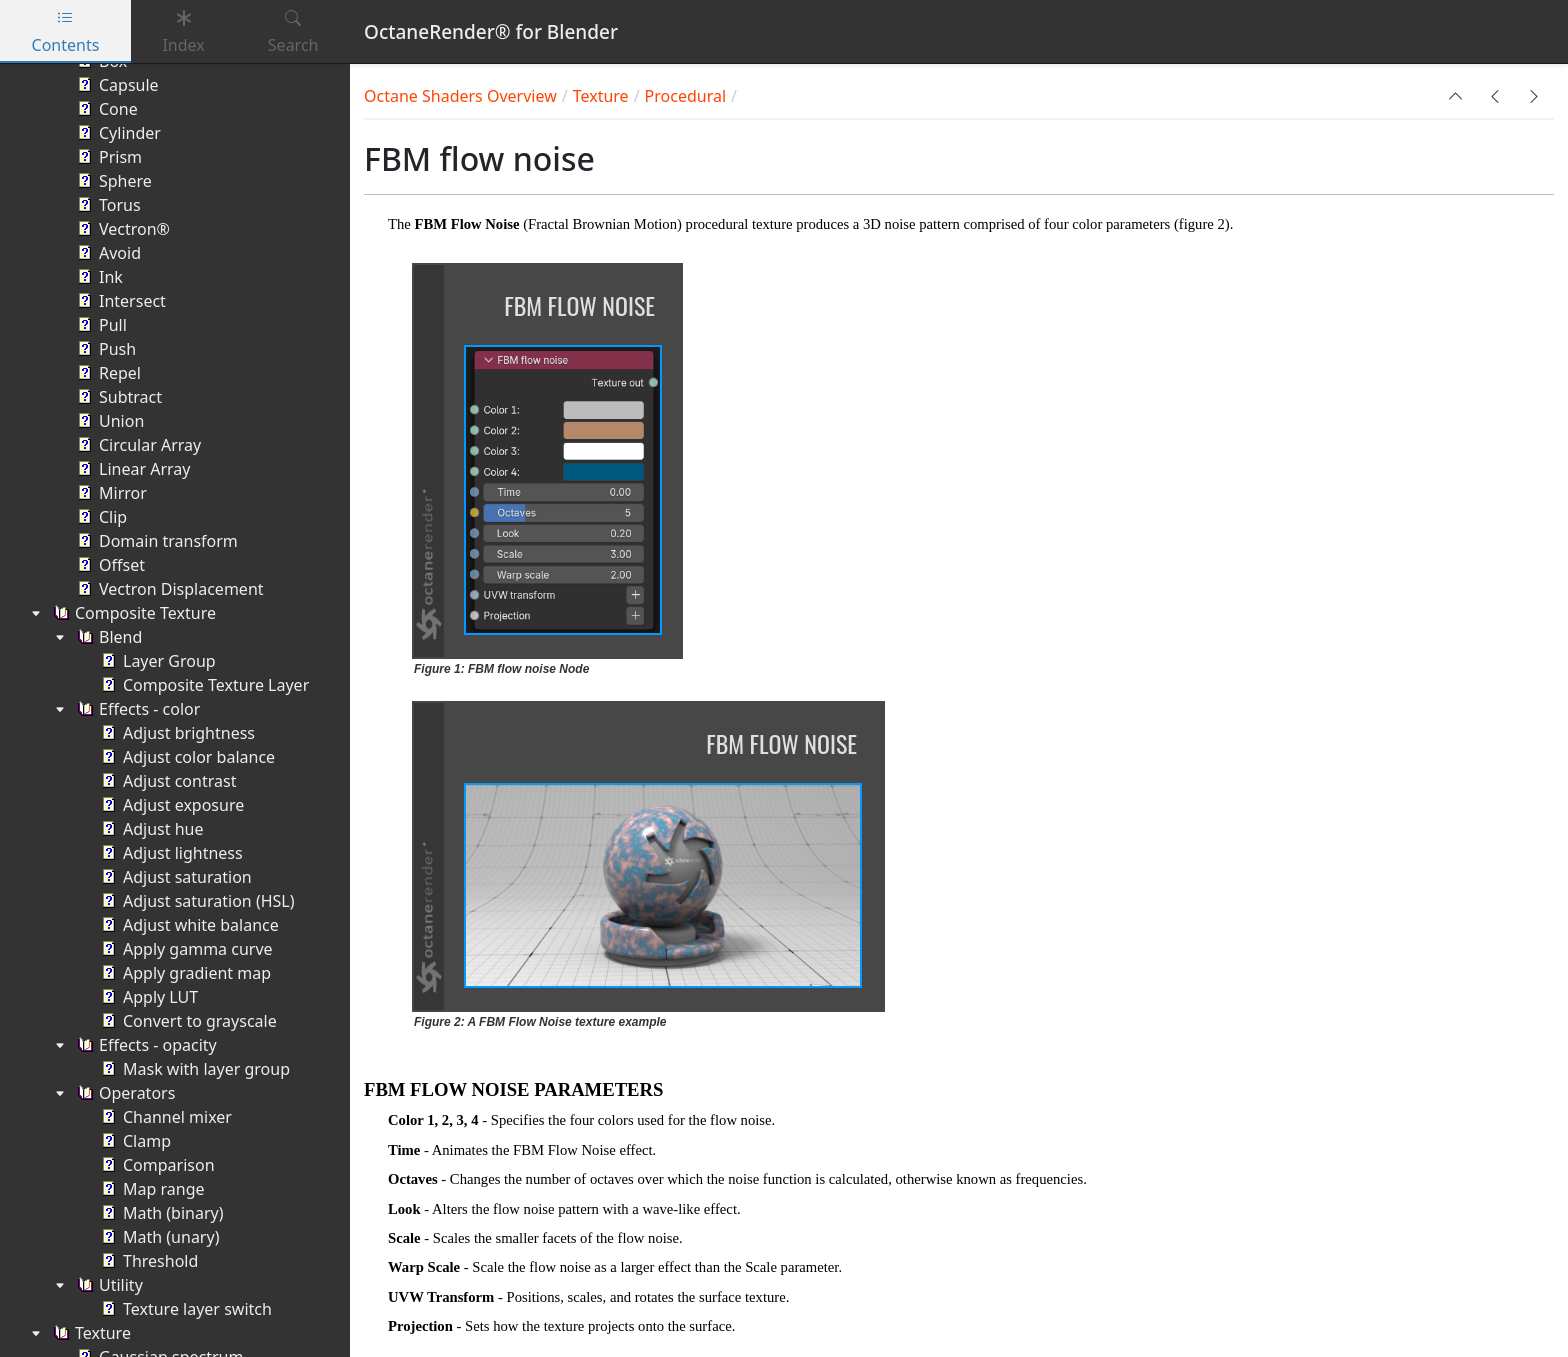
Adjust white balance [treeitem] (188, 925)
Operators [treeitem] (124, 1093)
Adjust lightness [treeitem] (170, 853)
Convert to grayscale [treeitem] (187, 1021)
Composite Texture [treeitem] (132, 613)
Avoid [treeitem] (107, 253)
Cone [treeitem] (105, 109)
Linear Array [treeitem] (131, 469)
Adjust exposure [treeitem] (170, 805)
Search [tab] (293, 31)
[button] (1456, 96)
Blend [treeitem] (107, 637)
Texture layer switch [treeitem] (184, 1309)
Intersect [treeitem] (119, 301)
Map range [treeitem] (151, 1189)
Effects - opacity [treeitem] (145, 1045)
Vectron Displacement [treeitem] (168, 589)
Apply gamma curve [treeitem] (185, 949)
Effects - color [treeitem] (136, 709)
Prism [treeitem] (107, 157)
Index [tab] (183, 31)
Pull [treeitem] (100, 325)
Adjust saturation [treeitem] (174, 877)
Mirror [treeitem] (110, 493)
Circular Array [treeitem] (137, 445)
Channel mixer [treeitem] (164, 1117)
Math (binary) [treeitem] (160, 1213)
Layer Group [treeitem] (156, 661)
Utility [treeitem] (108, 1285)
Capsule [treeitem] (116, 85)
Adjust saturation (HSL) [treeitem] (196, 901)
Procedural (685, 96)
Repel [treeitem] (107, 373)
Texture (601, 96)
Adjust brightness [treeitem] (176, 733)
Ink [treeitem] (98, 277)
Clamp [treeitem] (134, 1141)
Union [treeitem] (108, 421)
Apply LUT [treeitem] (147, 997)
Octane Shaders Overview (460, 96)
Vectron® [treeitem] (121, 229)
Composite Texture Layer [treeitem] (203, 685)
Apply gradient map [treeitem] (184, 973)
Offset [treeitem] (109, 565)
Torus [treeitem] (107, 205)
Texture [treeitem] (90, 1333)
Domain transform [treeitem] (155, 541)
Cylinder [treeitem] (117, 133)
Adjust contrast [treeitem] (166, 781)
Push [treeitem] (104, 349)
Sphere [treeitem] (112, 181)
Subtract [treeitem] (117, 397)
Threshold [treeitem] (147, 1261)
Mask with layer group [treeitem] (193, 1069)
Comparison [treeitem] (156, 1165)
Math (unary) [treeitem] (158, 1237)
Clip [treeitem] (100, 517)
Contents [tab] (66, 31)
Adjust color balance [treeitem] (186, 757)
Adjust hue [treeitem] (150, 829)
